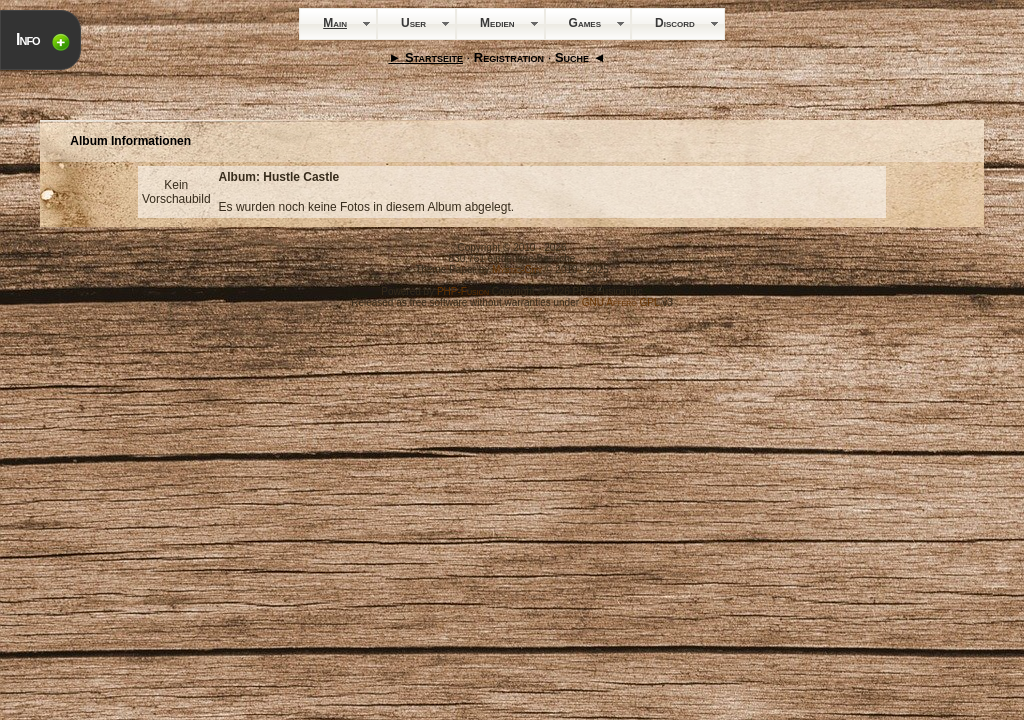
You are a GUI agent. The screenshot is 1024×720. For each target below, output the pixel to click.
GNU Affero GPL (621, 302)
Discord (675, 23)
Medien (497, 23)
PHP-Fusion (463, 291)
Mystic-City (517, 269)
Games (585, 23)
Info (28, 39)
